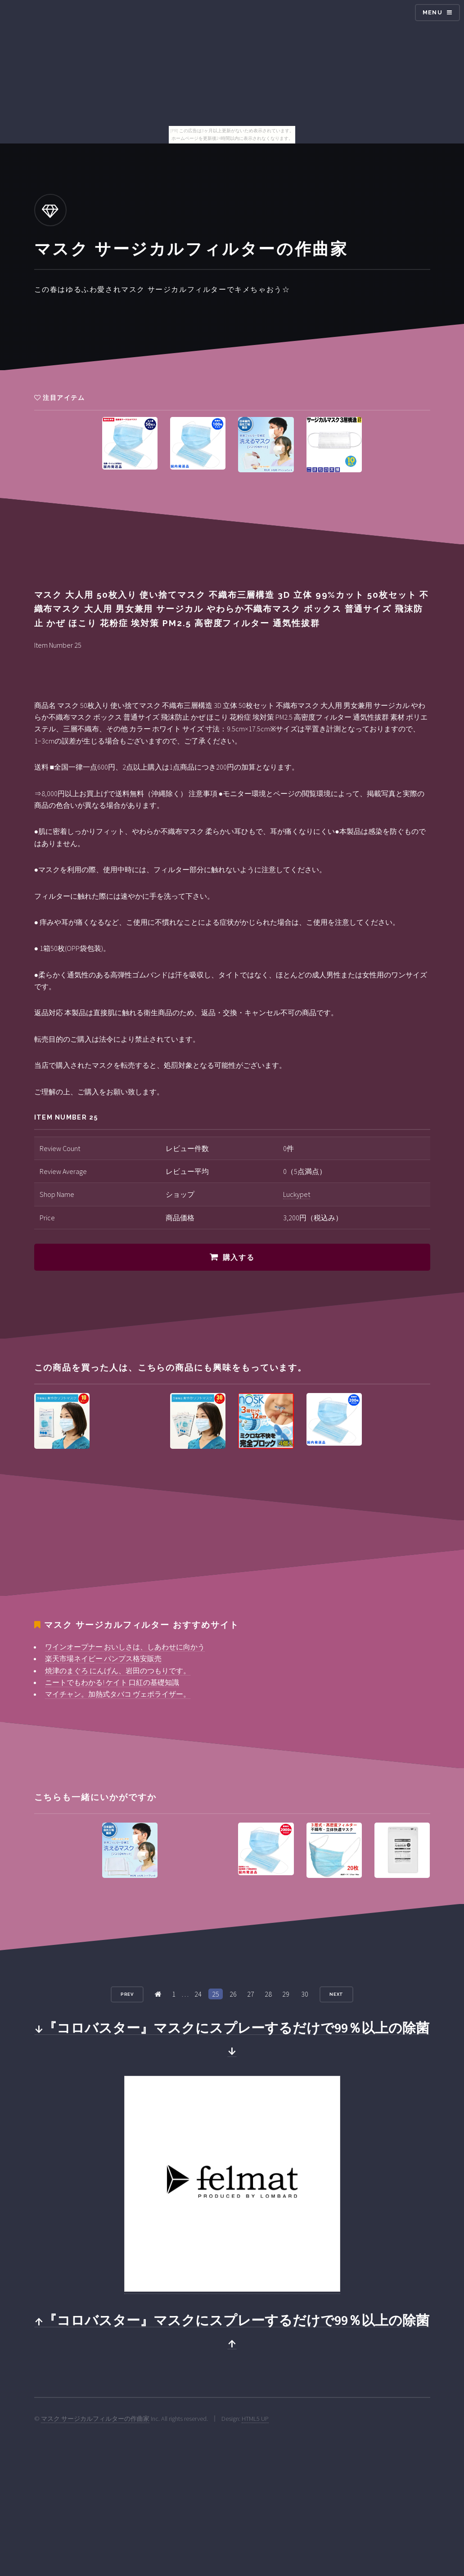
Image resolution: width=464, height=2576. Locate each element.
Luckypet (296, 1194)
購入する (238, 1257)
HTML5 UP (255, 2419)
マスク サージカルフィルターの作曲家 (95, 2419)
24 (198, 1993)
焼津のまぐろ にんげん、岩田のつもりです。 (117, 1670)
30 (304, 1993)
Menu (432, 12)
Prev (127, 1994)
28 (268, 1993)
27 (250, 1993)
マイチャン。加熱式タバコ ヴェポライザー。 (117, 1693)
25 (215, 1993)
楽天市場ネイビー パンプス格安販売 (103, 1658)
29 (285, 1993)
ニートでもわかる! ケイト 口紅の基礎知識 (112, 1682)
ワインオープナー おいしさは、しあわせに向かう (125, 1646)
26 (233, 1993)
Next (336, 1994)
